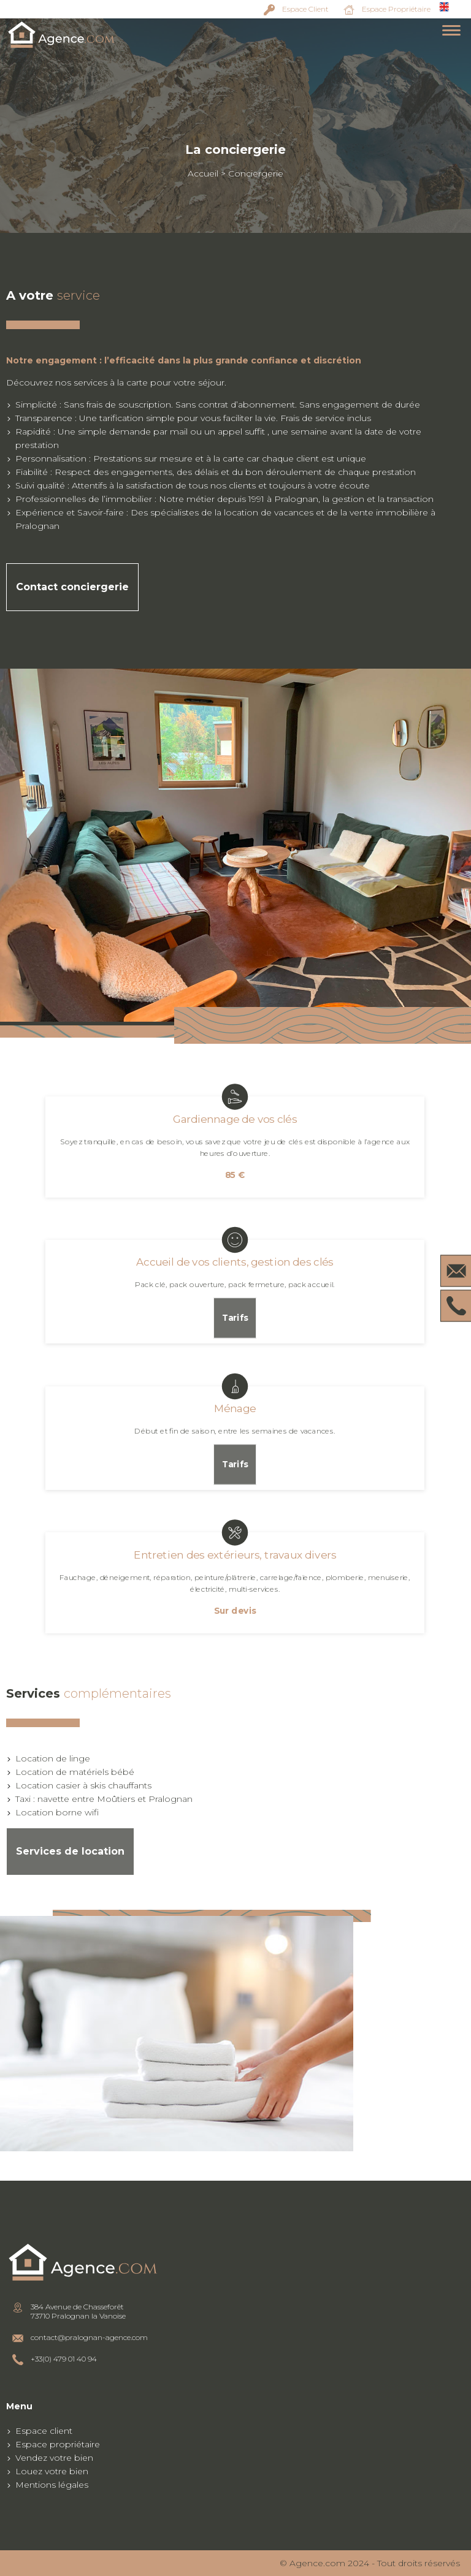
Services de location (70, 1851)
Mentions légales (51, 2484)
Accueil (203, 173)
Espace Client (305, 8)
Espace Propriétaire (396, 8)
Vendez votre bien (54, 2457)
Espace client (43, 2430)
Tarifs (235, 1318)
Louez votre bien (51, 2471)
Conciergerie (255, 173)
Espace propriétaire (57, 2444)
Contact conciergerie (72, 587)
